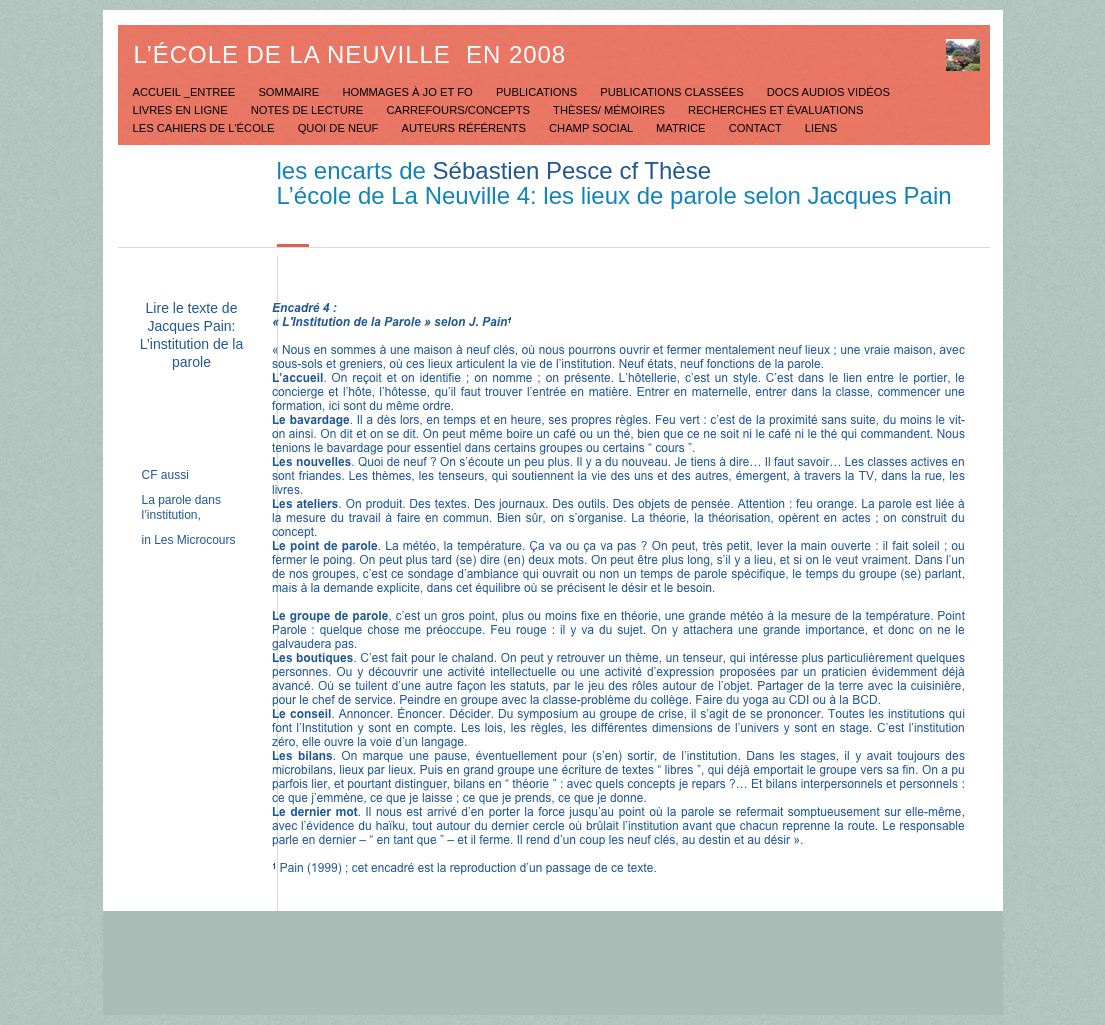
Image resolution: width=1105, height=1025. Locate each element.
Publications (538, 92)
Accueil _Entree (186, 92)
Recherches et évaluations (775, 110)
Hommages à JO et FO (408, 92)
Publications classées (673, 92)
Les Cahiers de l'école (205, 128)
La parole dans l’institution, (181, 507)
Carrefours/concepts (459, 110)
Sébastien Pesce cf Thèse (572, 170)
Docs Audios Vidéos (828, 92)
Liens (821, 128)
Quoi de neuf (340, 128)
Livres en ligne (182, 110)
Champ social (592, 128)
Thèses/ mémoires (610, 110)
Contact (757, 128)
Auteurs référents (465, 128)
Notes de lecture (309, 110)
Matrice (682, 128)
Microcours (206, 540)
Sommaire (290, 92)
